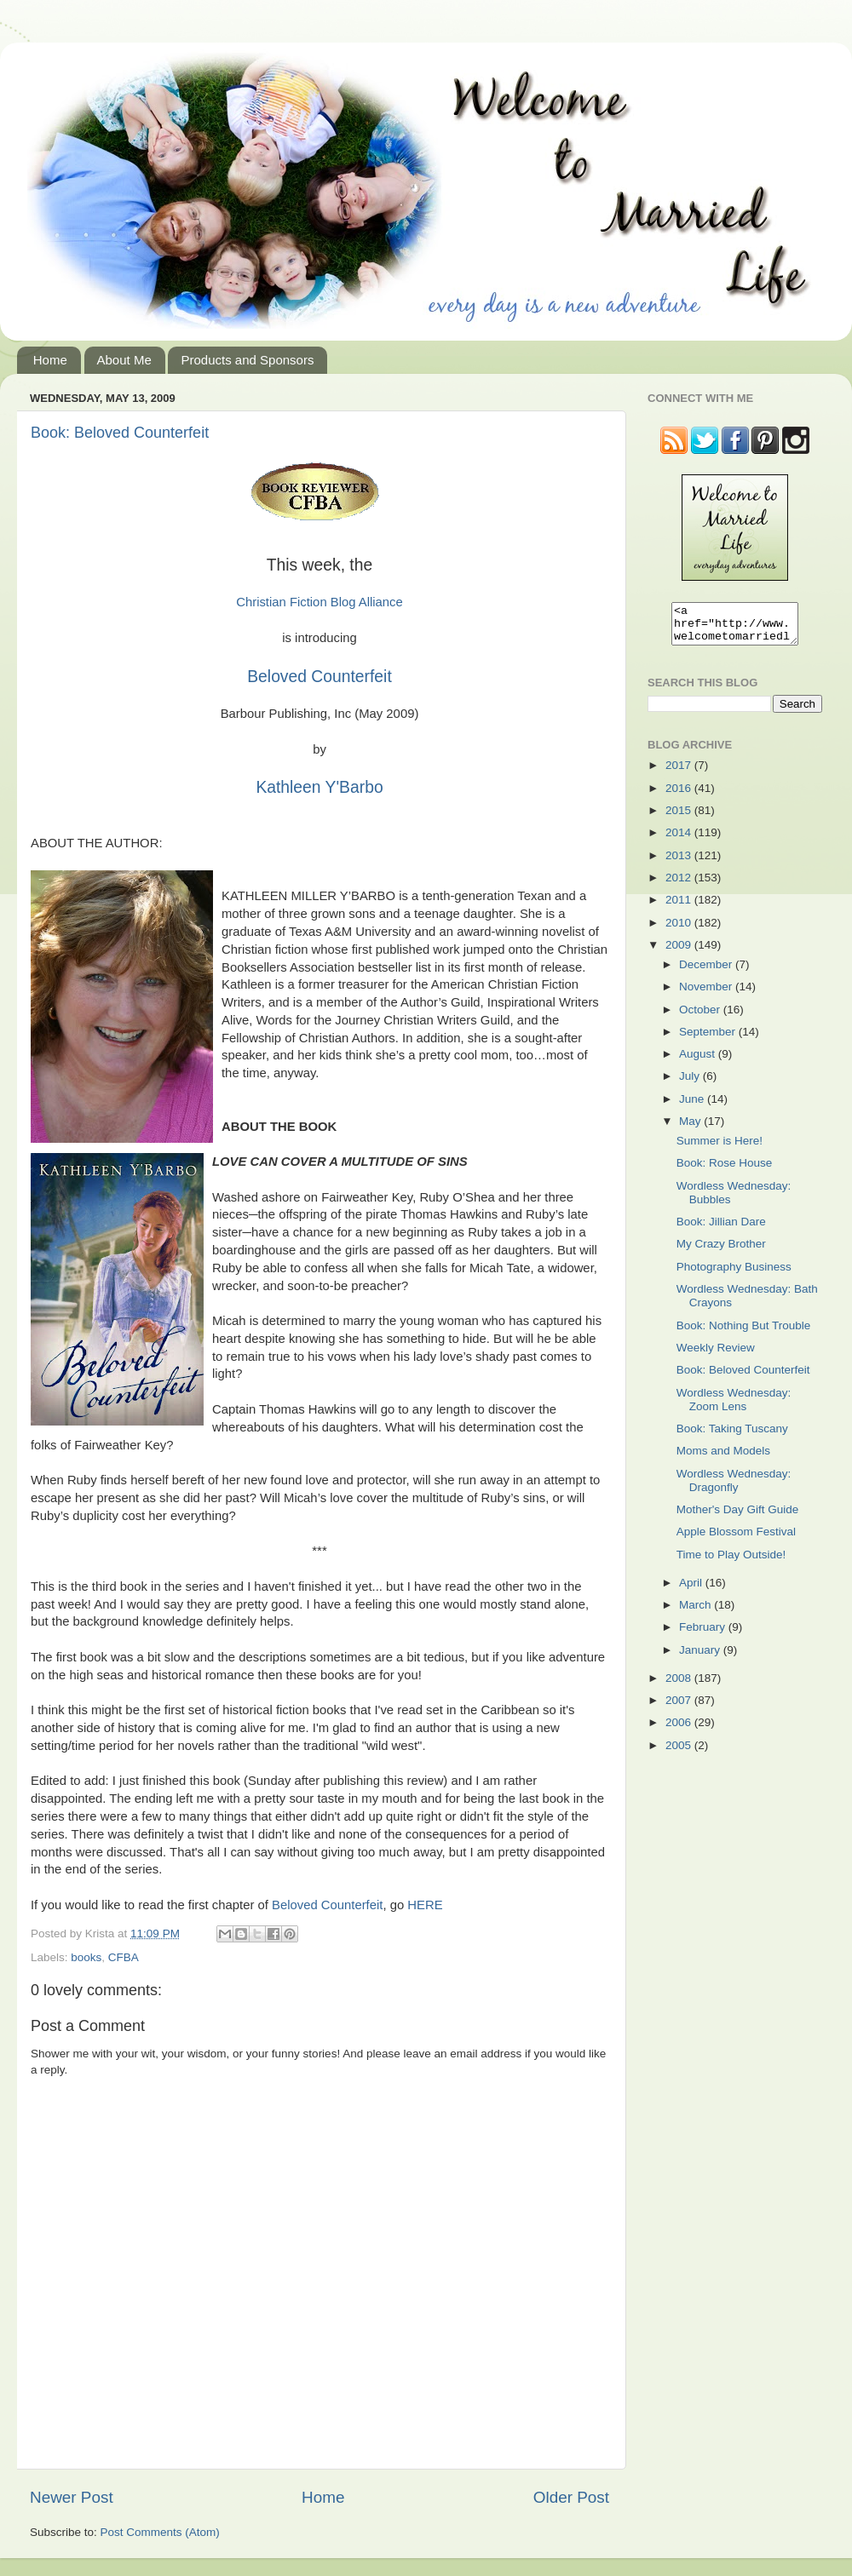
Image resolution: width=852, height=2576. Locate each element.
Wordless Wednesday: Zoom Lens (734, 1407)
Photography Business (734, 1274)
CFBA (123, 1957)
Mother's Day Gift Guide (737, 1517)
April (692, 1590)
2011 (679, 907)
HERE (424, 1905)
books (86, 1957)
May (691, 1128)
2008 (679, 1685)
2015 (679, 818)
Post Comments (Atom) (160, 2532)
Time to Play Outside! (731, 1562)
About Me (124, 360)
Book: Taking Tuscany (732, 1436)
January (701, 1657)
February (703, 1634)
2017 (679, 772)
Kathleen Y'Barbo (319, 787)
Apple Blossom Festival (736, 1539)
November (707, 994)
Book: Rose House (724, 1170)
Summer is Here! (719, 1148)
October (701, 1017)
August (698, 1061)
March (696, 1612)
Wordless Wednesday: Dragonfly (734, 1488)
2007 (679, 1707)
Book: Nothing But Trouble (743, 1333)
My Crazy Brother (721, 1251)
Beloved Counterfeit (319, 677)
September (709, 1039)
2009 (679, 952)
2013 (679, 863)
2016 (679, 795)
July (691, 1083)
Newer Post (71, 2497)
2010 (679, 930)
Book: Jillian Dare (721, 1229)
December (707, 972)
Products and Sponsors (247, 360)
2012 (679, 885)
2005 (679, 1753)
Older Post (571, 2497)
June (693, 1106)
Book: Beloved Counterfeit (120, 432)
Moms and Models (723, 1458)
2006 (679, 1730)
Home (50, 360)
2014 (679, 840)
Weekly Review (715, 1355)
